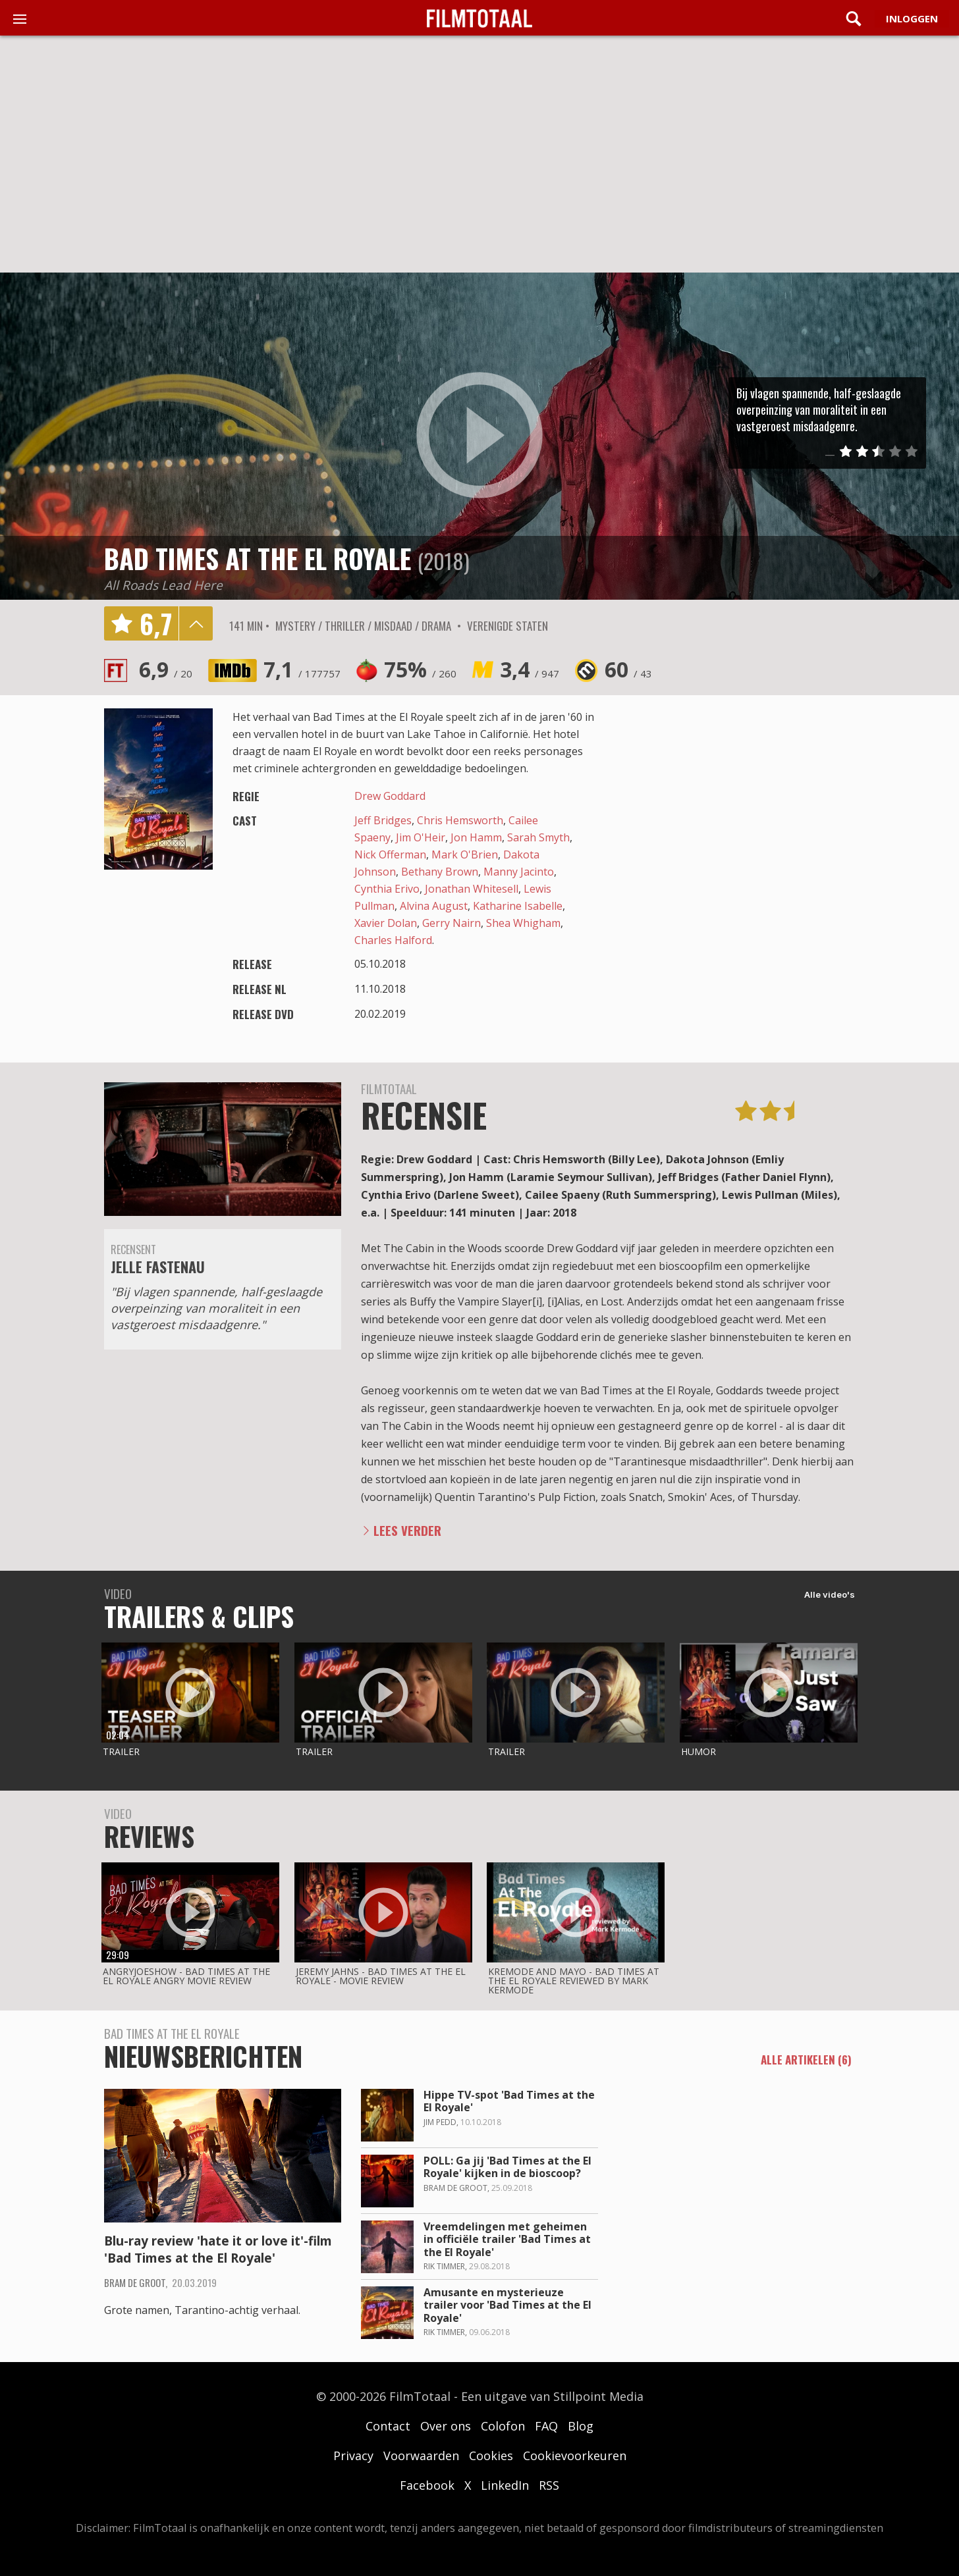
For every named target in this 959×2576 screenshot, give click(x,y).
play (479, 436)
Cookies (491, 2455)
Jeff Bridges (383, 820)
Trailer (121, 1751)
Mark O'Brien (464, 854)
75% (420, 669)
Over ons (445, 2426)
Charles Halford (393, 940)
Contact (388, 2426)
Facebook (427, 2485)
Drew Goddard (389, 796)
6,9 (165, 669)
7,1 (302, 669)
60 (628, 669)
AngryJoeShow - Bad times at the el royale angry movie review (186, 1976)
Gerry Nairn (451, 923)
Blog (580, 2426)
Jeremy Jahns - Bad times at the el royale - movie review (381, 1976)
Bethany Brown (439, 871)
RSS (549, 2485)
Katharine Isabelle (517, 906)
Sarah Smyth (538, 837)
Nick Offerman (390, 854)
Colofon (503, 2426)
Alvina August (434, 906)
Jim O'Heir (420, 837)
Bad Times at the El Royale (257, 558)
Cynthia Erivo (387, 888)
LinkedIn (505, 2485)
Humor (698, 1751)
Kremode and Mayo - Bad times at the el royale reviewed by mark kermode (573, 1980)
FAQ (546, 2426)
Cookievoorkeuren (574, 2455)
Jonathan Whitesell (471, 888)
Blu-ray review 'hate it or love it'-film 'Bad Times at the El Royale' (218, 2249)
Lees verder (407, 1530)
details (195, 623)
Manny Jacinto (518, 871)
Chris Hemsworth (460, 820)
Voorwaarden (421, 2455)
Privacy (353, 2455)
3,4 (529, 669)
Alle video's (829, 1594)
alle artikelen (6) (806, 2060)
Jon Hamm (476, 837)
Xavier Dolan (385, 923)
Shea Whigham (523, 923)
